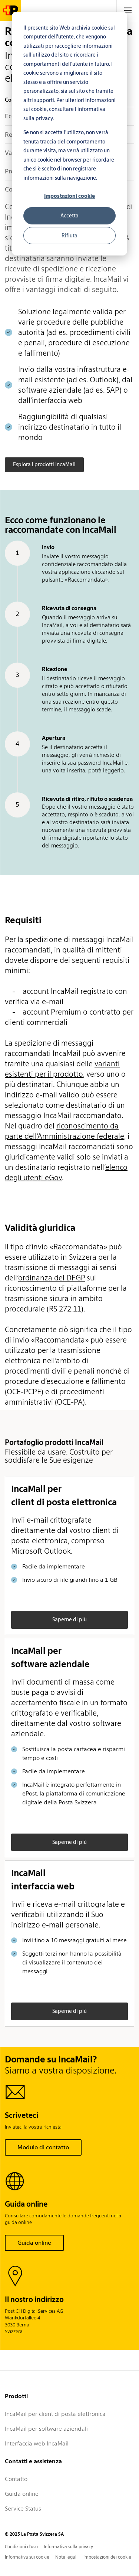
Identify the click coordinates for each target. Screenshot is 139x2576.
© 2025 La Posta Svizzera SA (34, 2534)
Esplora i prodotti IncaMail (44, 464)
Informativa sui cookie (27, 2557)
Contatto (16, 2478)
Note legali (66, 2557)
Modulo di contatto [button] (43, 2147)
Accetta (69, 216)
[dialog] (69, 133)
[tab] (128, 10)
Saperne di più (69, 1619)
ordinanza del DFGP (51, 1277)
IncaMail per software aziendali (46, 2428)
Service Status (23, 2508)
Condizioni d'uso (21, 2546)
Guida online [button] (34, 2242)
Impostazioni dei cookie (107, 2557)
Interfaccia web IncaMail (37, 2443)
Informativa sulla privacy (68, 2546)
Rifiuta (69, 235)
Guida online (22, 2493)
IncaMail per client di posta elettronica (55, 2413)
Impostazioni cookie (69, 196)
